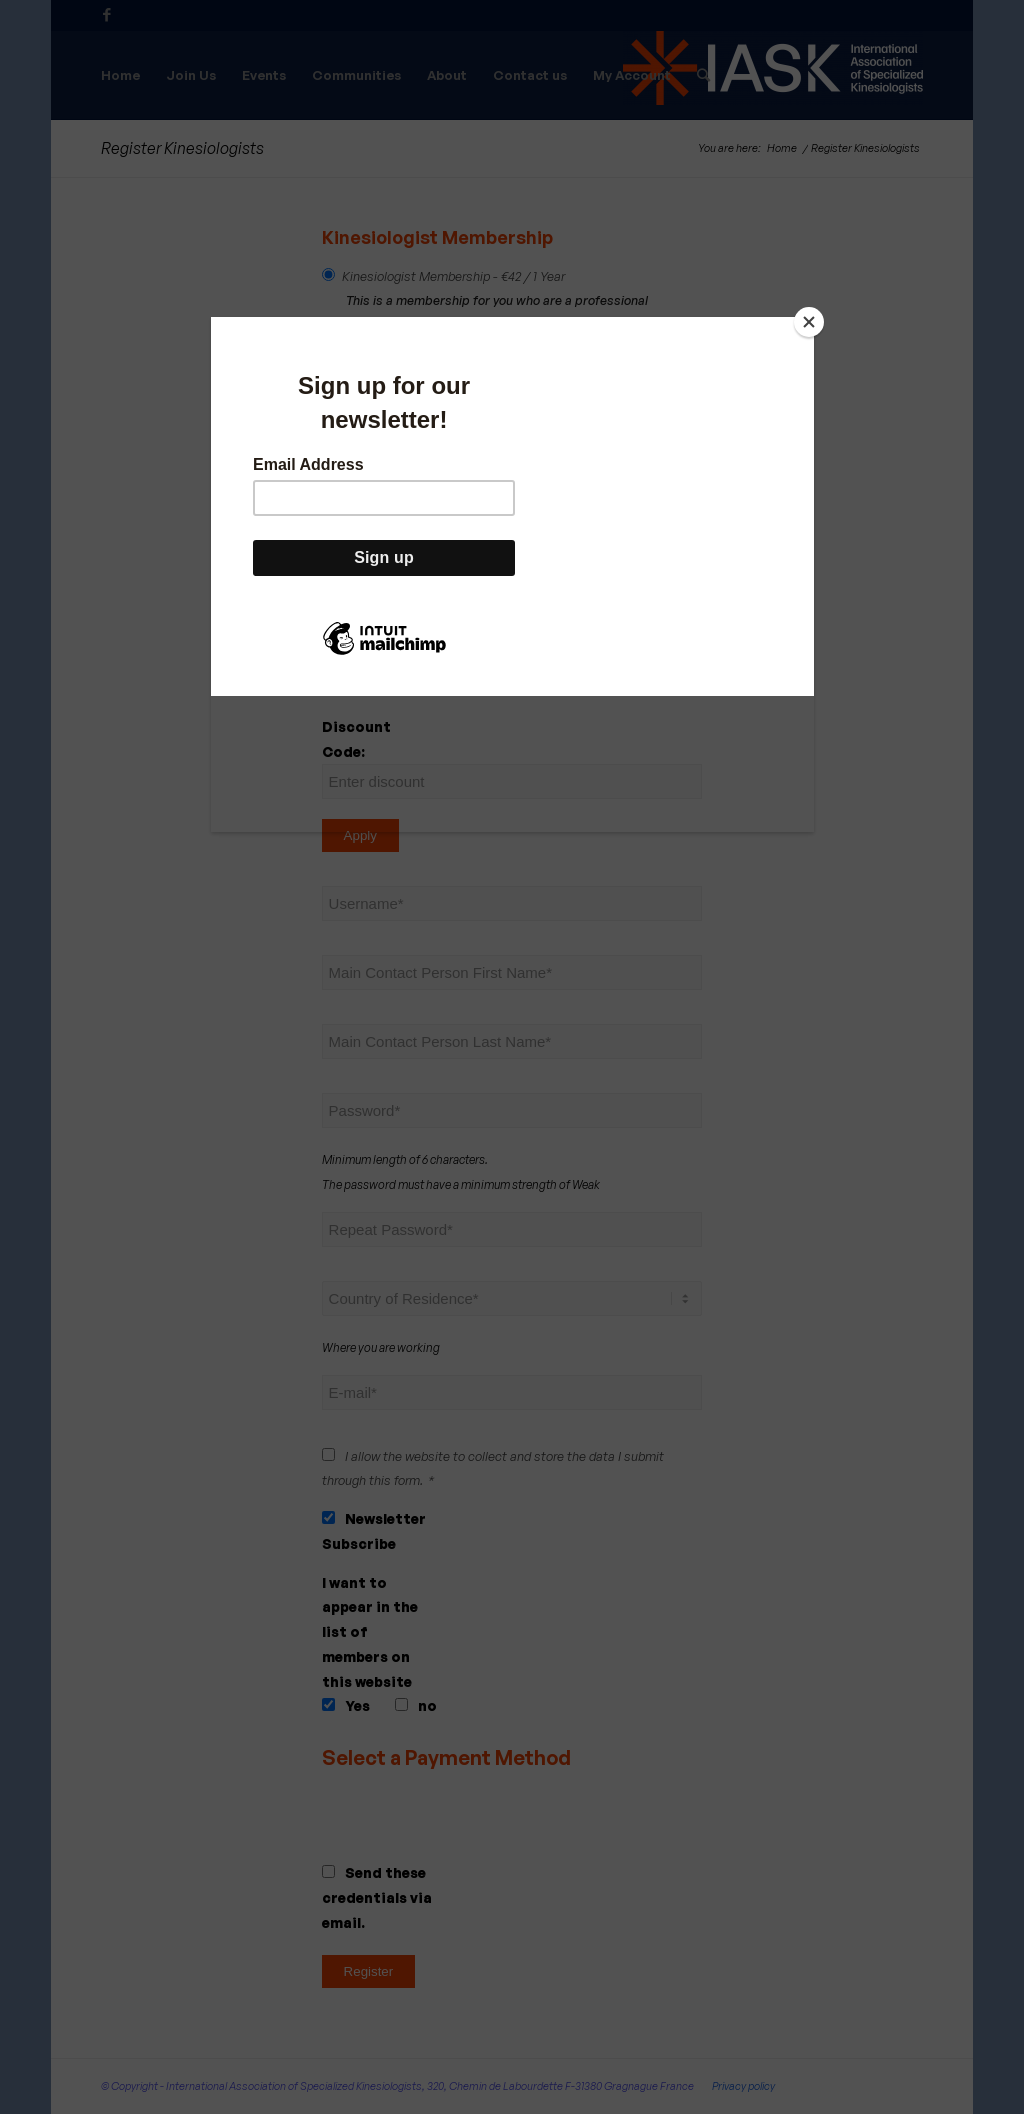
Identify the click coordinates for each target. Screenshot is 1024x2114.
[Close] (809, 322)
